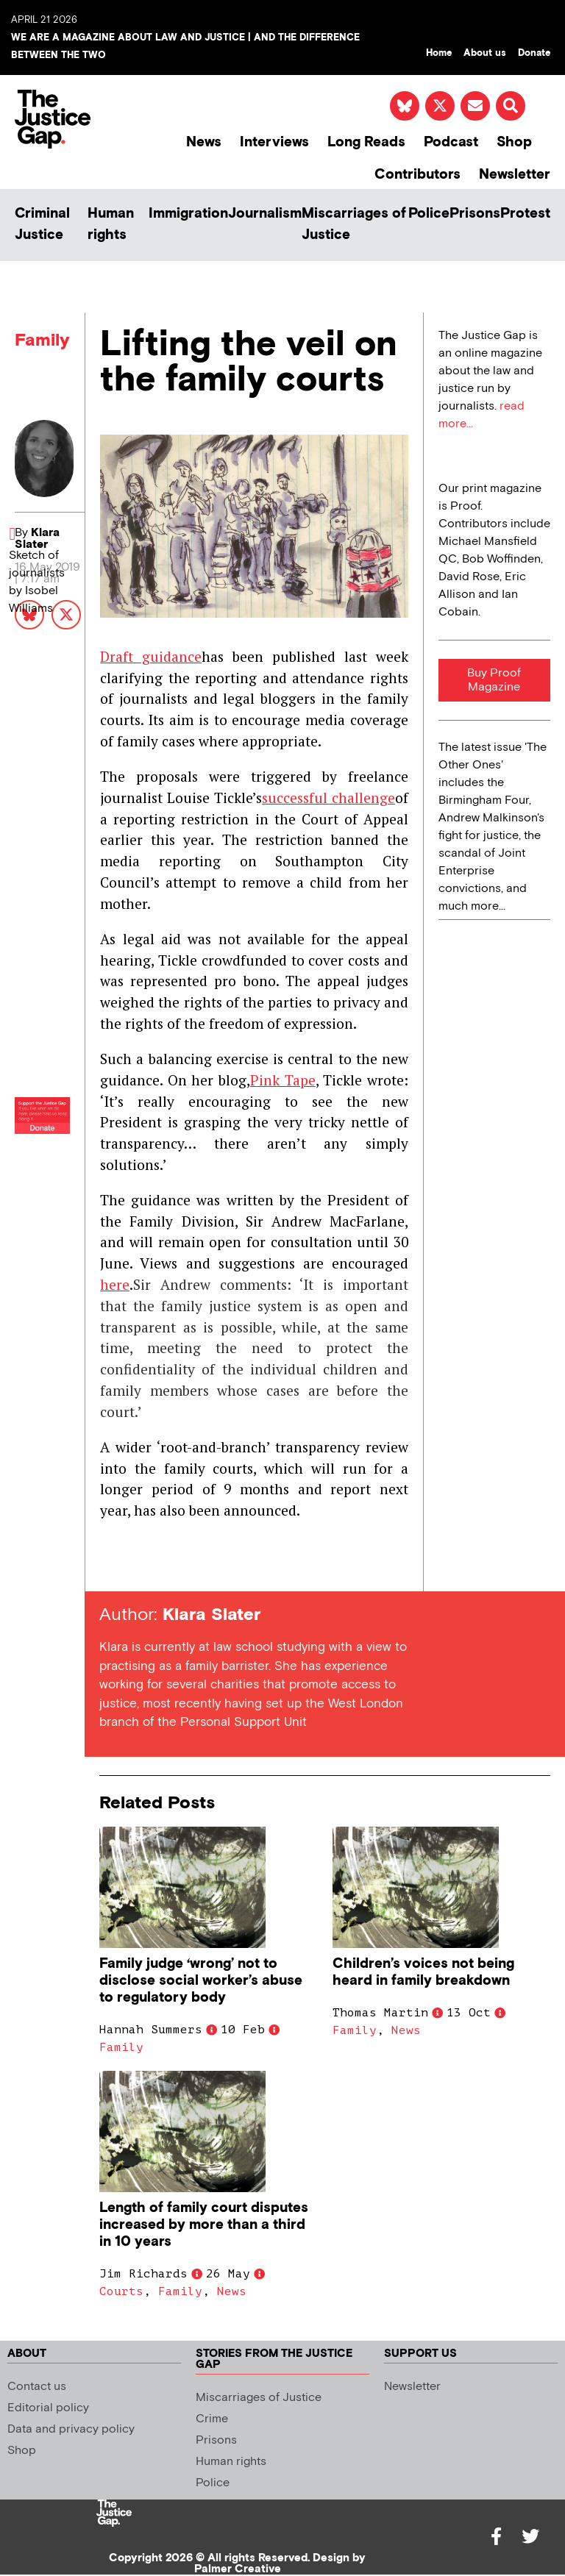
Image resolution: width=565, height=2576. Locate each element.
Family (42, 340)
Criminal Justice (42, 224)
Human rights (111, 224)
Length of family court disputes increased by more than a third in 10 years (203, 2225)
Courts (121, 2291)
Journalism (265, 213)
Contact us (36, 2386)
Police (428, 213)
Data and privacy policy (71, 2429)
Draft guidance (151, 656)
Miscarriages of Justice (354, 224)
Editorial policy (48, 2408)
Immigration (188, 213)
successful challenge (328, 797)
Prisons (474, 213)
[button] (510, 106)
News (203, 142)
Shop (514, 142)
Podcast (451, 142)
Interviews (274, 142)
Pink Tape (283, 1080)
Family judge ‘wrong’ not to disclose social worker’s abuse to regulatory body (200, 1981)
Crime (212, 2419)
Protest (525, 213)
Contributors (417, 174)
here (114, 1284)
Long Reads (366, 142)
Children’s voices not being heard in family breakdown (423, 1972)
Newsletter (514, 174)
